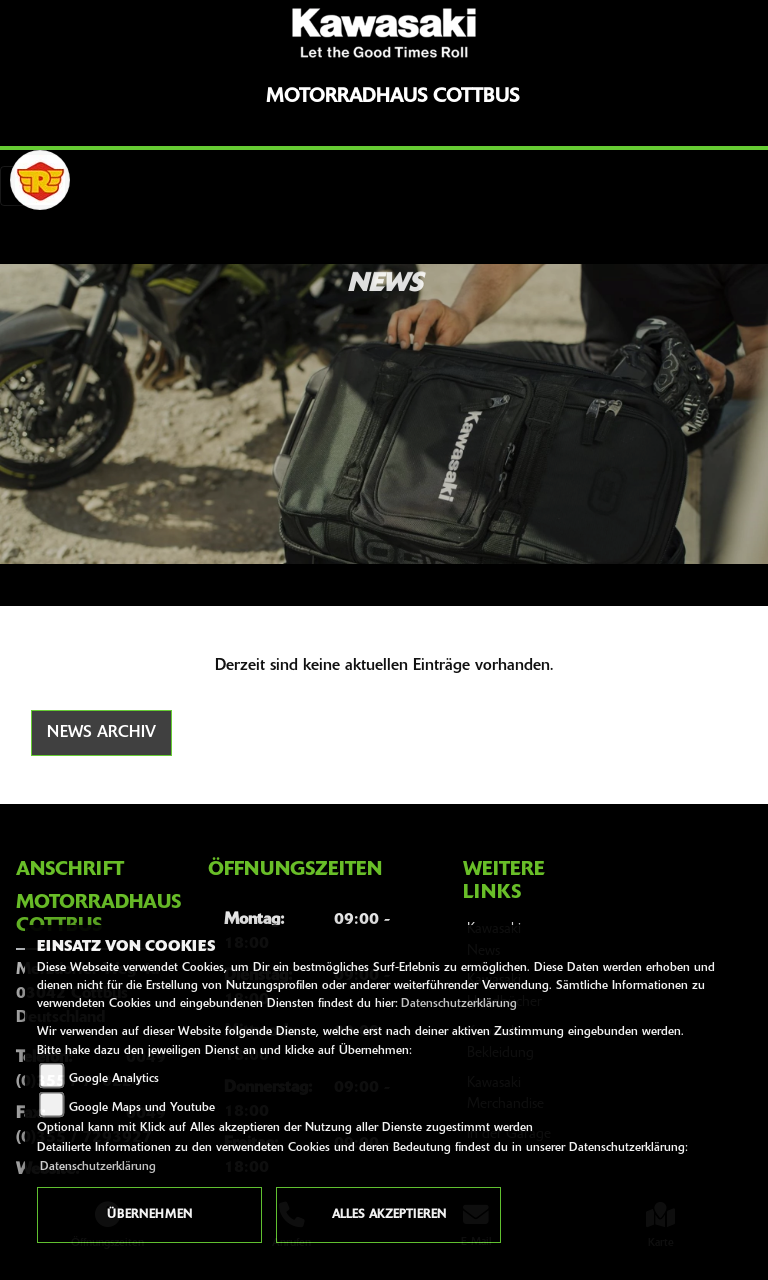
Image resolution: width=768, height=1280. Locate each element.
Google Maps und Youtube (142, 1108)
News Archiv (101, 733)
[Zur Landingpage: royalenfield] (40, 180)
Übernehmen (149, 1215)
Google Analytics (114, 1079)
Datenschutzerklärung (459, 1004)
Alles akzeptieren (389, 1215)
